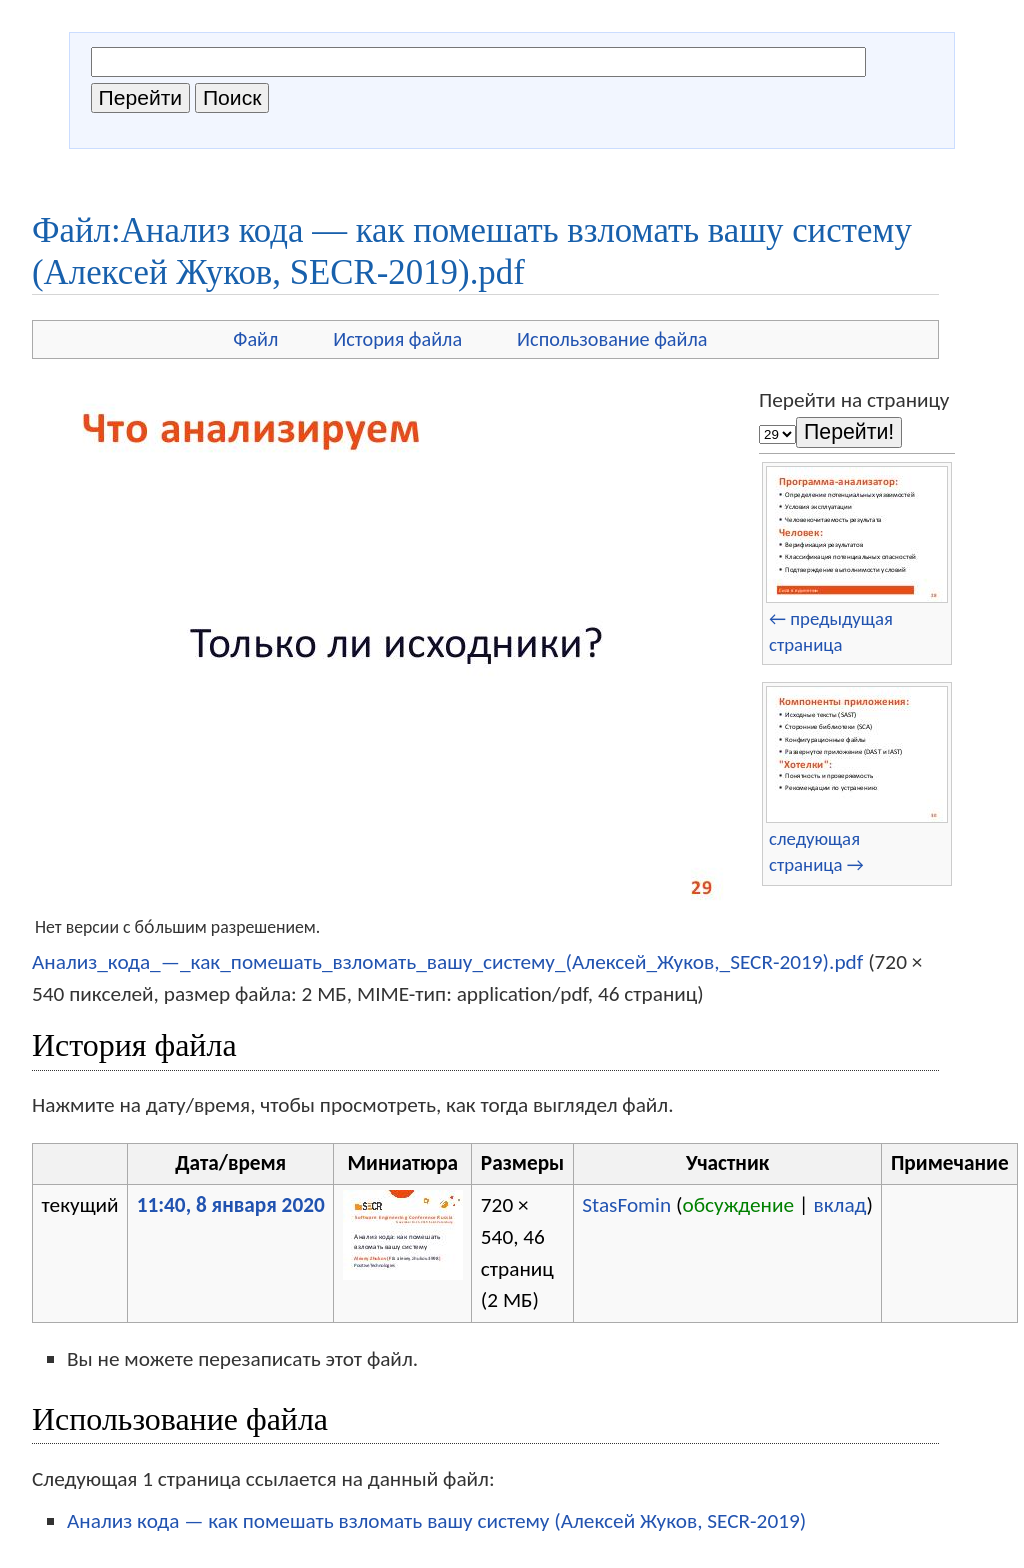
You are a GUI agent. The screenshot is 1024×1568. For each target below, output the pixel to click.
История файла (397, 339)
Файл (255, 339)
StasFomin (626, 1205)
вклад (839, 1205)
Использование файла (612, 339)
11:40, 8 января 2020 (231, 1205)
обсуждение (738, 1205)
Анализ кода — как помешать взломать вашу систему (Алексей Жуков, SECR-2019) (436, 1521)
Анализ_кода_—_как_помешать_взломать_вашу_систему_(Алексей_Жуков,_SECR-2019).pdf (447, 962)
